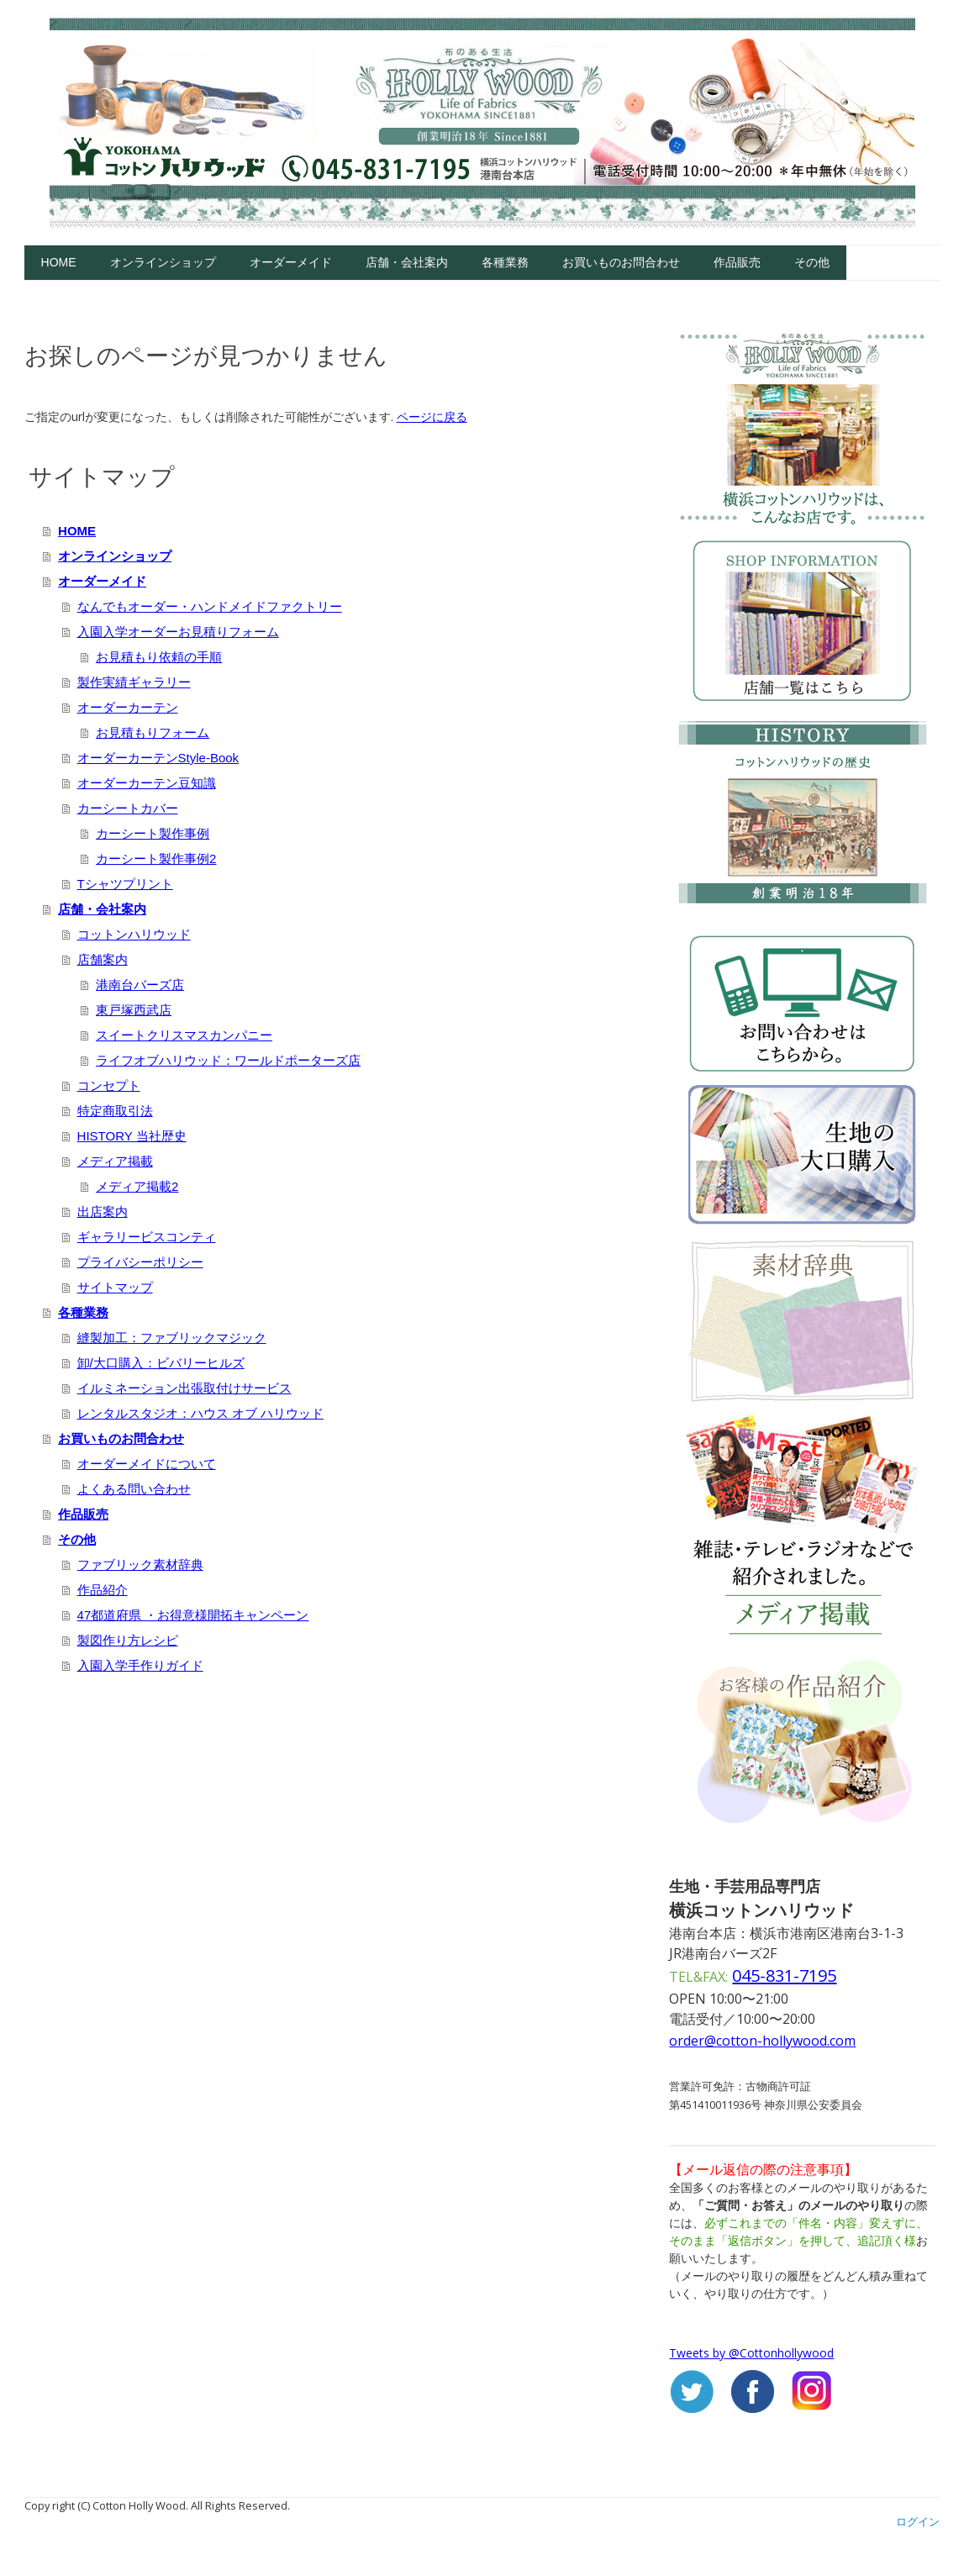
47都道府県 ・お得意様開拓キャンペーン (193, 1615)
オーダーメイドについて (146, 1464)
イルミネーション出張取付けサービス (184, 1388)
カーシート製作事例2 (156, 858)
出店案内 (102, 1211)
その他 (812, 262)
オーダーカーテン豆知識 (146, 783)
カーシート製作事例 (152, 833)
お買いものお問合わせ (621, 262)
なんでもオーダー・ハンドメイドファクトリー (209, 606)
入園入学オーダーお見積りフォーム (178, 631)
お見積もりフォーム (152, 732)
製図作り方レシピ (127, 1640)
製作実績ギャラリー (134, 682)
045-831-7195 (784, 1975)
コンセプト (108, 1085)
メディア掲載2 (137, 1186)
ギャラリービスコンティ (146, 1237)
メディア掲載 (115, 1161)
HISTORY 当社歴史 (132, 1136)
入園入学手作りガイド (140, 1665)
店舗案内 (102, 959)
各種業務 (505, 262)
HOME (58, 262)
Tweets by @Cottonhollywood (751, 2353)
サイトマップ (115, 1287)
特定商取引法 (115, 1111)
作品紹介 (102, 1590)
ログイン (918, 2521)
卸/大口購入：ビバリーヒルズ (161, 1363)
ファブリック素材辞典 (140, 1564)
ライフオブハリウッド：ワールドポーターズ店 (228, 1060)
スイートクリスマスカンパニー (184, 1035)
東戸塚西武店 (133, 1010)
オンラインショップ (163, 262)
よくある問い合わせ (134, 1489)
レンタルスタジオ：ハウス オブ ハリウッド (200, 1413)
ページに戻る (432, 416)
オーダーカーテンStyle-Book (158, 758)
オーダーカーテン (127, 707)
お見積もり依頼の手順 (159, 657)
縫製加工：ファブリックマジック (171, 1337)
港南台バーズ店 (140, 984)
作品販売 (737, 262)
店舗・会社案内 (407, 262)
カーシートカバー (127, 808)
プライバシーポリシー (140, 1262)
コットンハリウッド (134, 934)
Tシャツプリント (125, 884)
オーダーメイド (291, 262)
